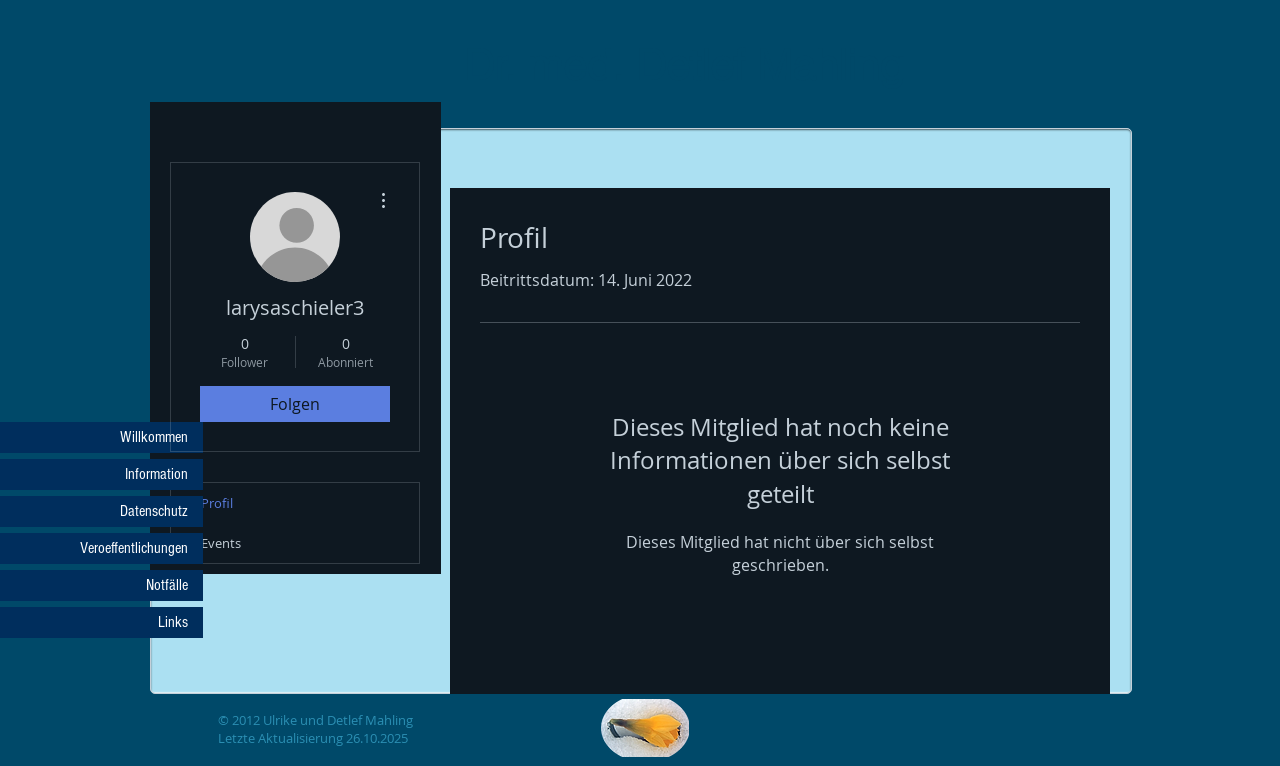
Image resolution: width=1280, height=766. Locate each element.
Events (221, 543)
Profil (217, 503)
